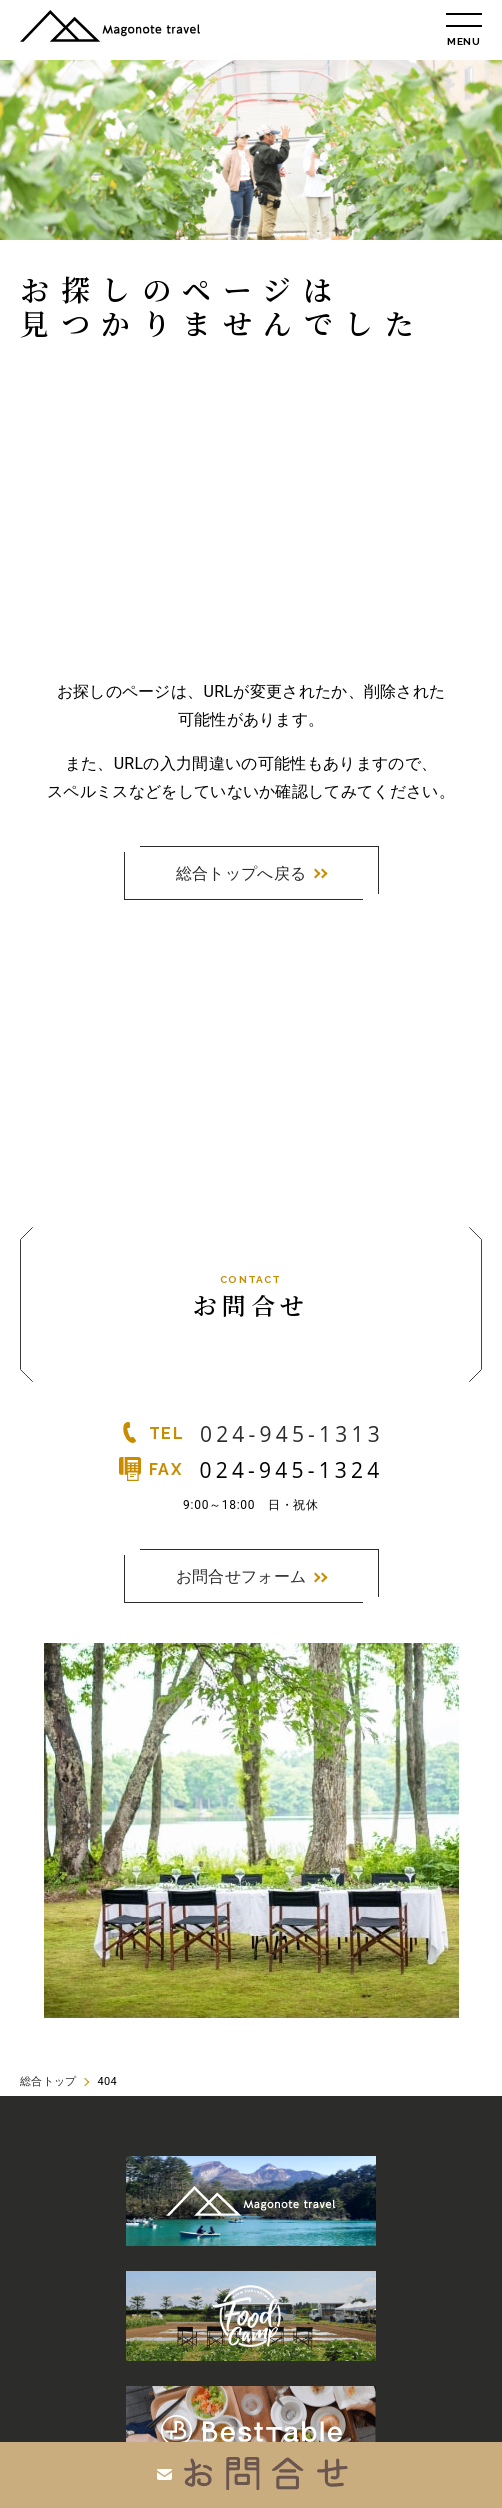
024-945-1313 (292, 1434)
